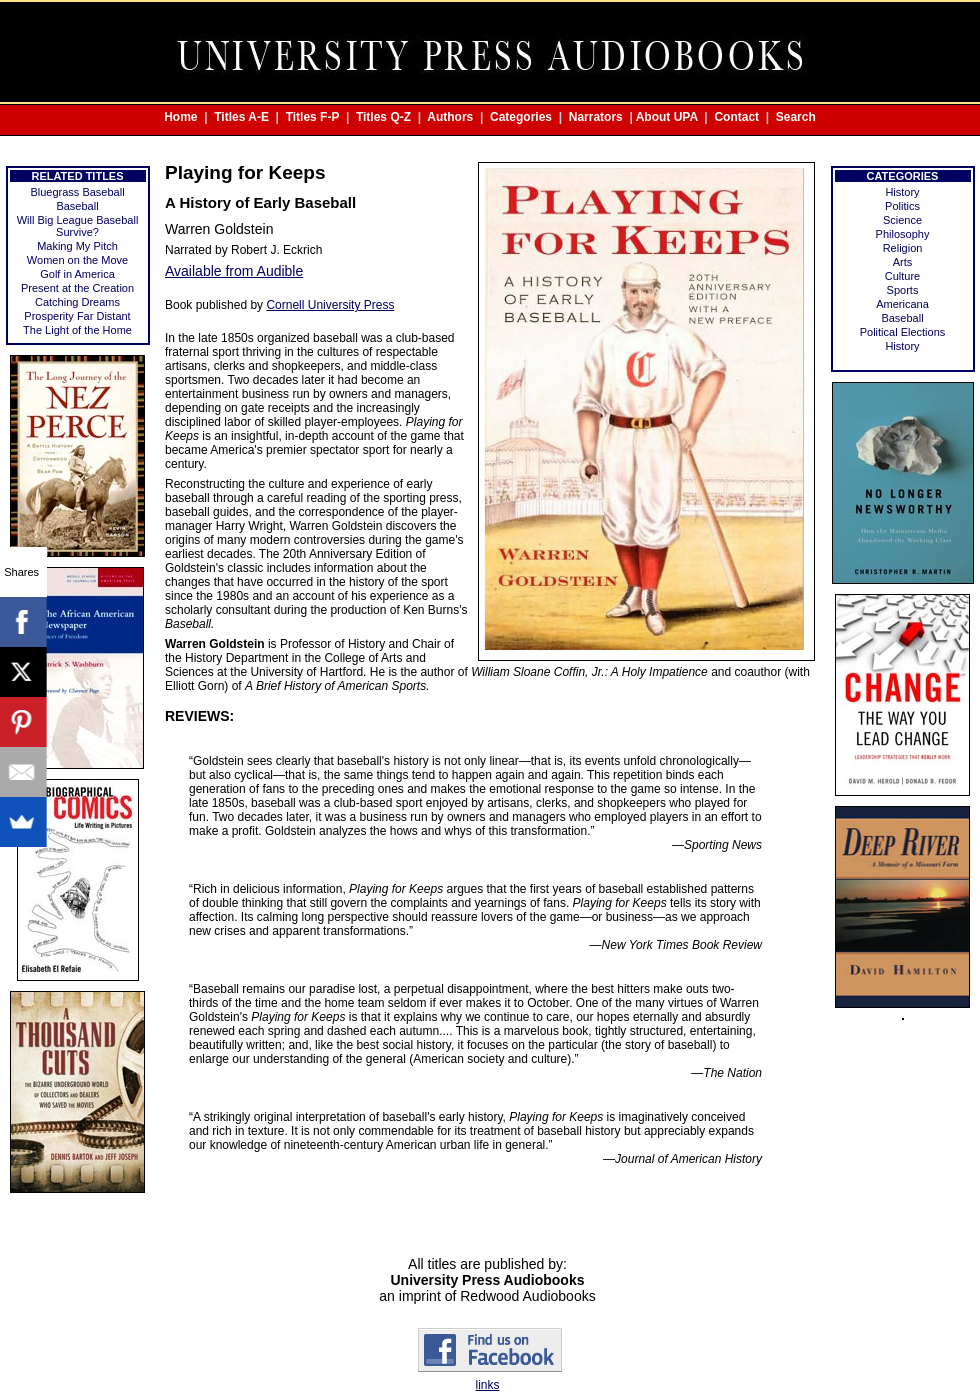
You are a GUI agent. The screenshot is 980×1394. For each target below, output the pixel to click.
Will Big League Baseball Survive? (78, 226)
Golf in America (77, 274)
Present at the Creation (77, 288)
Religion (903, 248)
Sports (903, 290)
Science (902, 220)
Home (180, 117)
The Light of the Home (77, 330)
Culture (902, 276)
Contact (736, 117)
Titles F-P (313, 117)
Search (796, 117)
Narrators (596, 117)
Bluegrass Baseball (77, 192)
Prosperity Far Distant (77, 316)
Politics (902, 206)
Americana (902, 304)
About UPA (667, 117)
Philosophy (903, 234)
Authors (450, 117)
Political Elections (903, 332)
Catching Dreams (77, 302)
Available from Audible (234, 271)
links (487, 1385)
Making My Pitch (77, 246)
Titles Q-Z (383, 117)
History (902, 192)
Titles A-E (241, 117)
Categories (521, 117)
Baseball (77, 206)
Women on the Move (77, 260)
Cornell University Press (330, 305)
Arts (903, 262)
